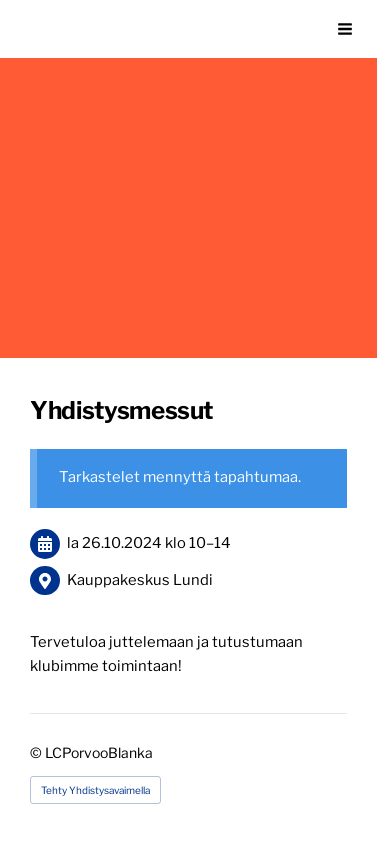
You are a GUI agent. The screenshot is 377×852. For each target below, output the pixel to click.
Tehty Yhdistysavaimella (95, 790)
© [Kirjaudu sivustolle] (37, 752)
